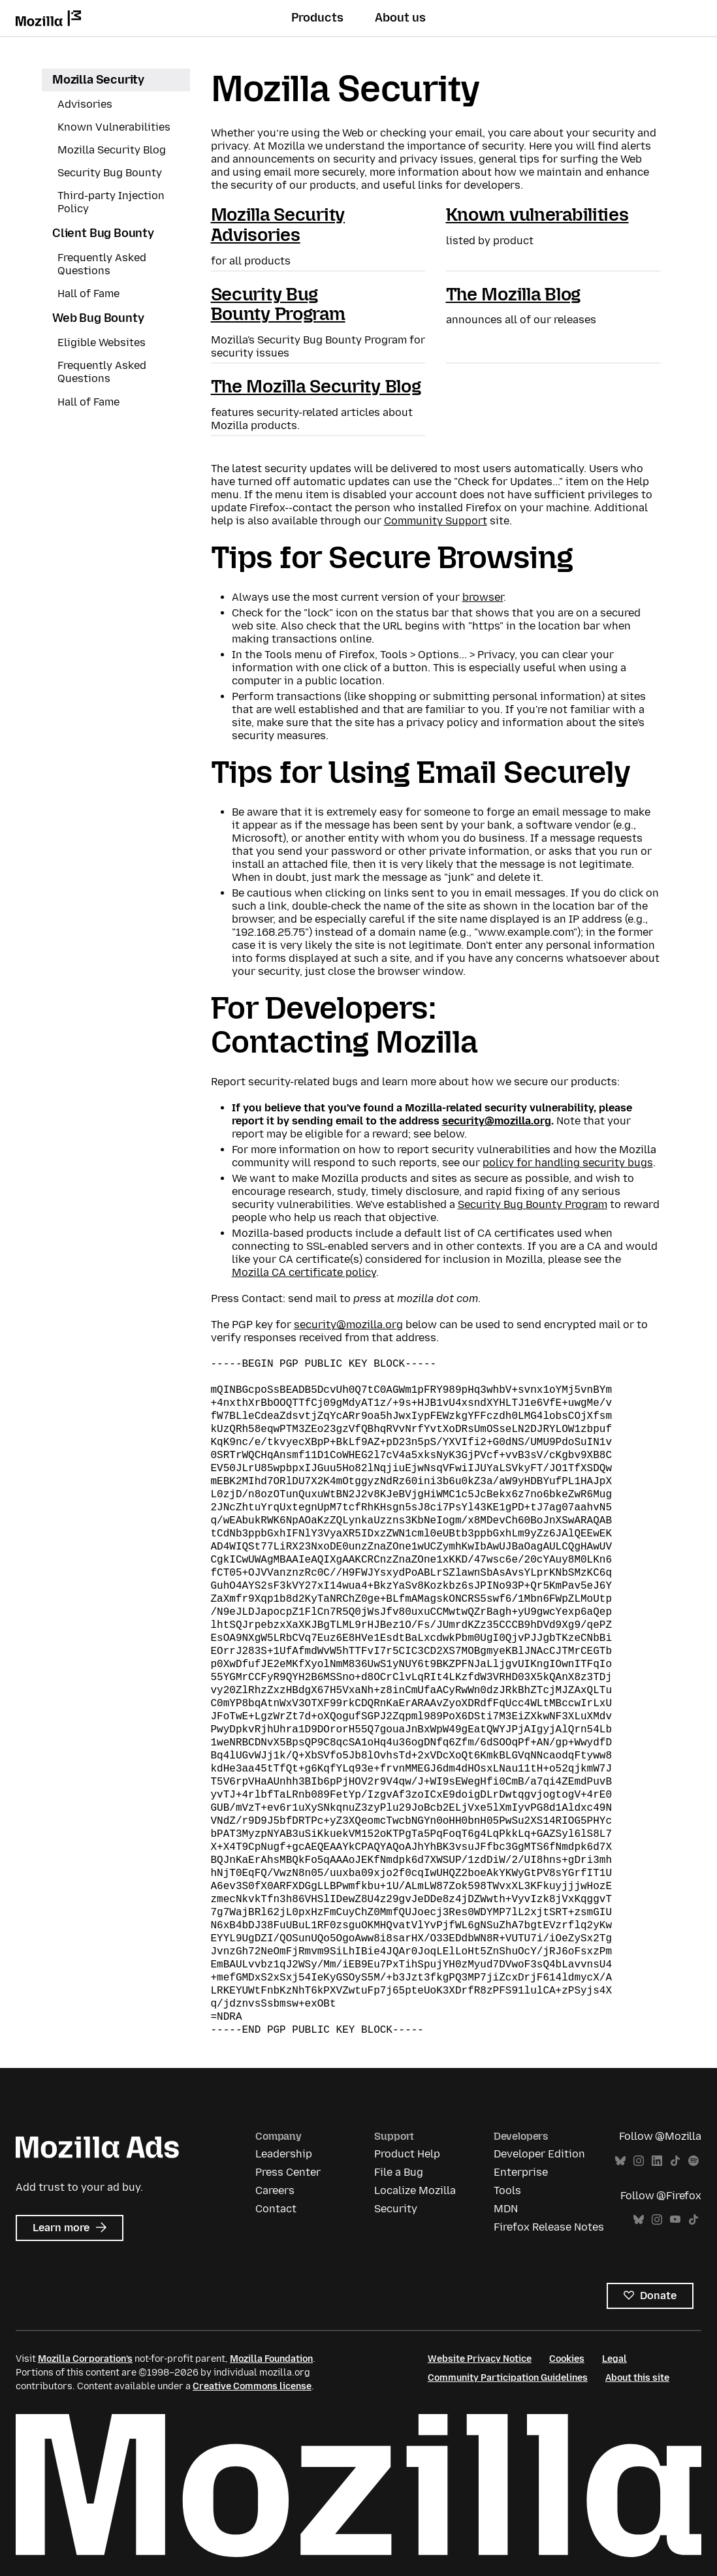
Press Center (288, 2172)
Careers (275, 2190)
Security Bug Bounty (109, 173)
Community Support (435, 521)
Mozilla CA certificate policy (304, 1272)
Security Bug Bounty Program (278, 304)
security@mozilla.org (496, 1121)
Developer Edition (539, 2154)
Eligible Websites (101, 342)
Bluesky (620, 2161)
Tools (507, 2190)
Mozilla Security (98, 79)
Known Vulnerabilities (113, 127)
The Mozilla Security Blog (316, 386)
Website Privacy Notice (480, 2358)
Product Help (407, 2154)
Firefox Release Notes (549, 2227)
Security (395, 2208)
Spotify (693, 2161)
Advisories (84, 104)
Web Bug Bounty (98, 318)
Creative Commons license (252, 2386)
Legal (614, 2358)
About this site (637, 2377)
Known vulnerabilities (537, 214)
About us (400, 17)
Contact (275, 2208)
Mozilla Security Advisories (278, 225)
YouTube (675, 2220)
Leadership (283, 2154)
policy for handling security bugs (568, 1162)
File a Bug (398, 2172)
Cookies (566, 2358)
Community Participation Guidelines (508, 2377)
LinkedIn (657, 2161)
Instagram (638, 2161)
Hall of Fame (88, 293)
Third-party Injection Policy (111, 202)
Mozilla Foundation (271, 2358)
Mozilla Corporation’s (85, 2358)
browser (482, 597)
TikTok (675, 2161)
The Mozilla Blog (513, 294)
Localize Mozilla (415, 2190)
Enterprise (521, 2172)
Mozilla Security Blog (111, 150)
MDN (506, 2208)
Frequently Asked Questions (101, 264)
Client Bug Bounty (103, 233)
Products (317, 17)
